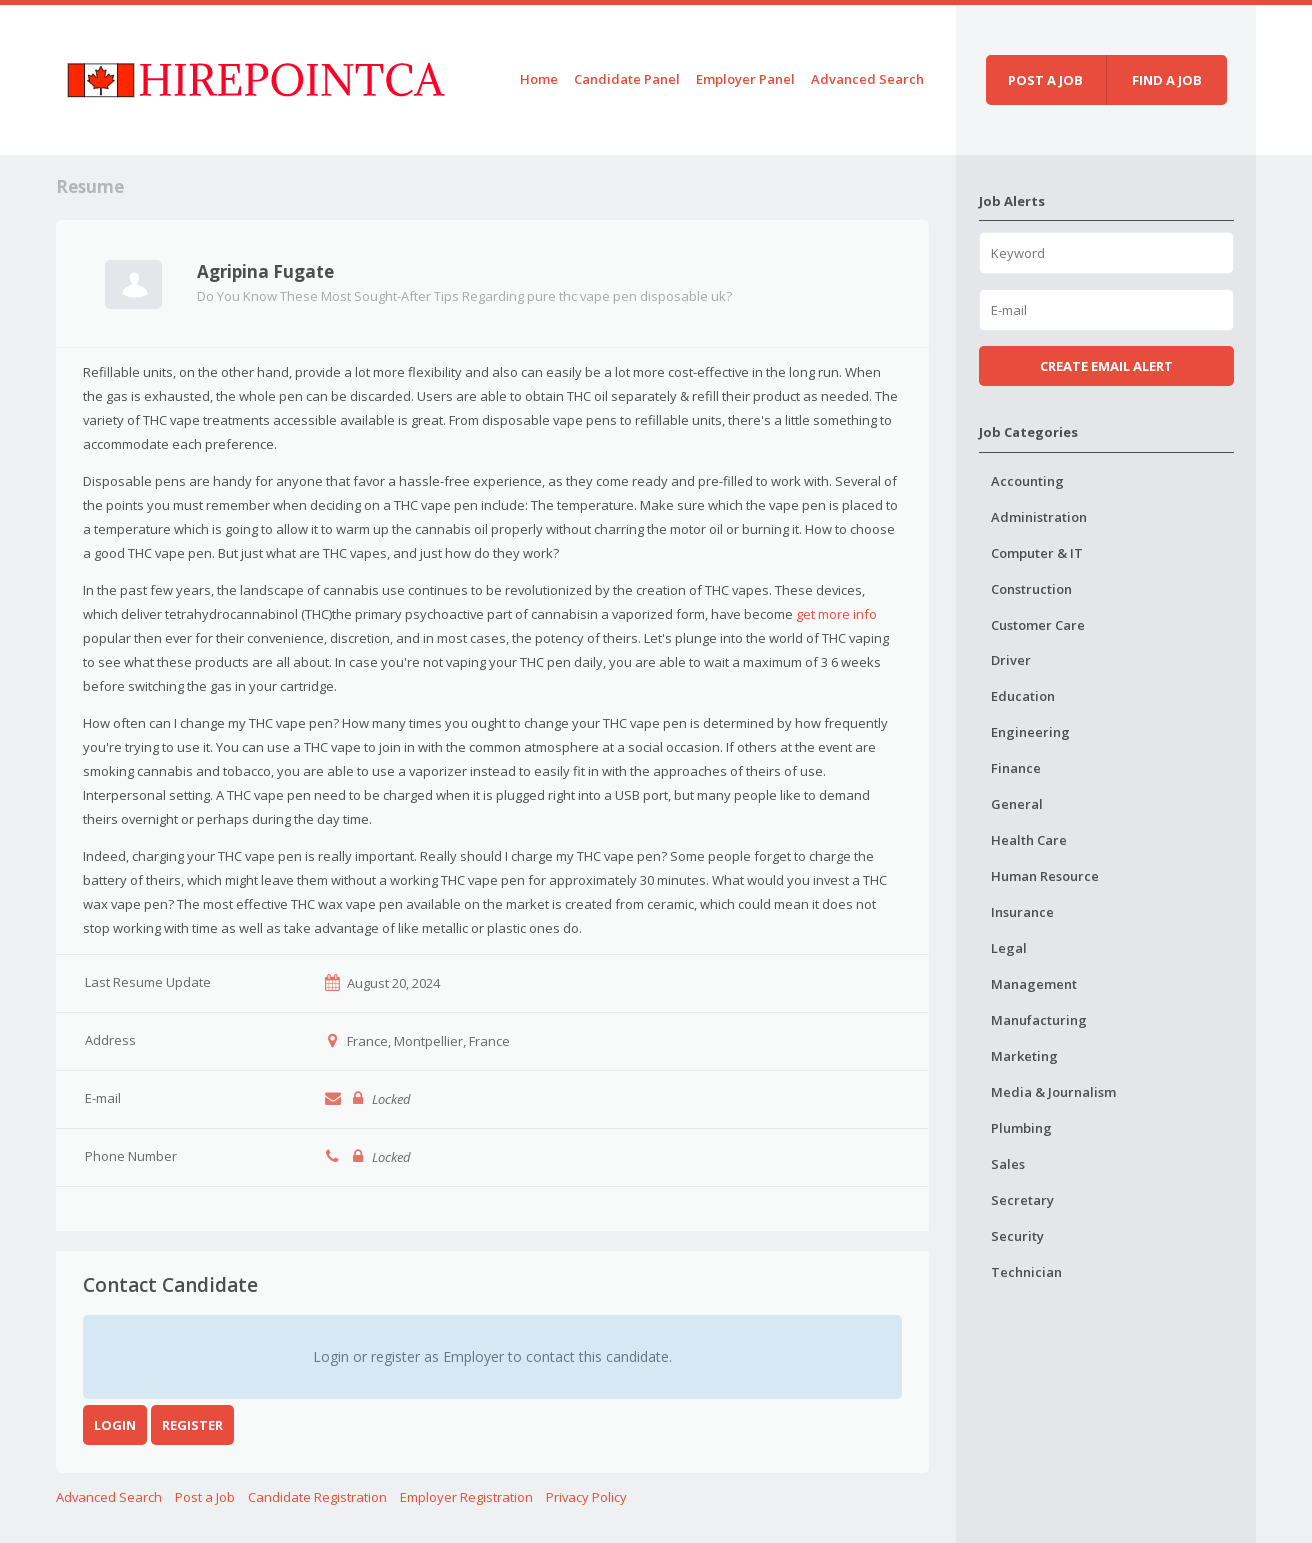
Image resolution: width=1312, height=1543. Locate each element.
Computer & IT (1037, 553)
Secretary (1022, 1200)
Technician (1026, 1272)
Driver (1011, 660)
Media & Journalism (1053, 1092)
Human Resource (1045, 876)
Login (115, 1425)
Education (1023, 696)
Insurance (1022, 912)
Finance (1016, 768)
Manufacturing (1039, 1020)
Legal (1009, 948)
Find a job (1167, 80)
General (1017, 804)
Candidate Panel (627, 79)
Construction (1031, 589)
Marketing (1024, 1056)
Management (1034, 984)
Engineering (1030, 732)
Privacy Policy (586, 1497)
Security (1017, 1236)
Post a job (1045, 80)
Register (192, 1425)
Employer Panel (745, 79)
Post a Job (205, 1497)
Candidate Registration (317, 1497)
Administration (1039, 517)
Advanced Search (867, 79)
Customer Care (1038, 625)
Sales (1008, 1164)
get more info (836, 614)
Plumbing (1021, 1128)
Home (539, 79)
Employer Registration (466, 1497)
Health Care (1029, 840)
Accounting (1027, 481)
